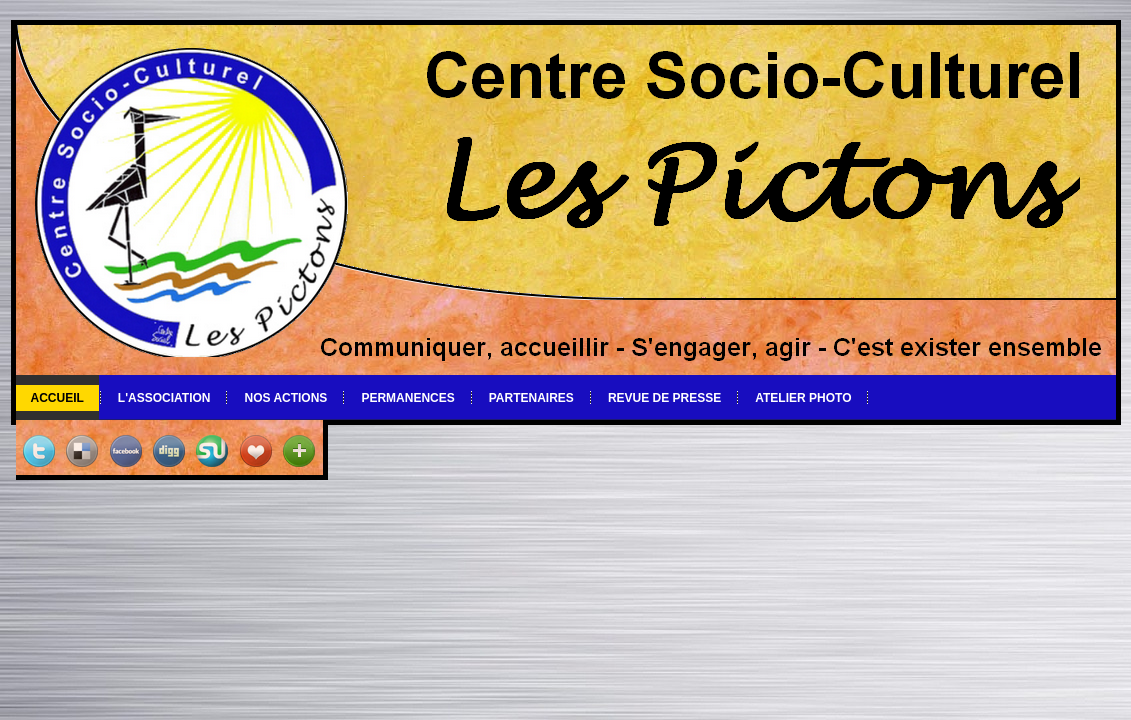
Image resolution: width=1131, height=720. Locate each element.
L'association (164, 398)
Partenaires (531, 398)
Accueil (57, 398)
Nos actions (285, 398)
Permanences (407, 398)
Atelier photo (803, 398)
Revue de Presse (664, 398)
